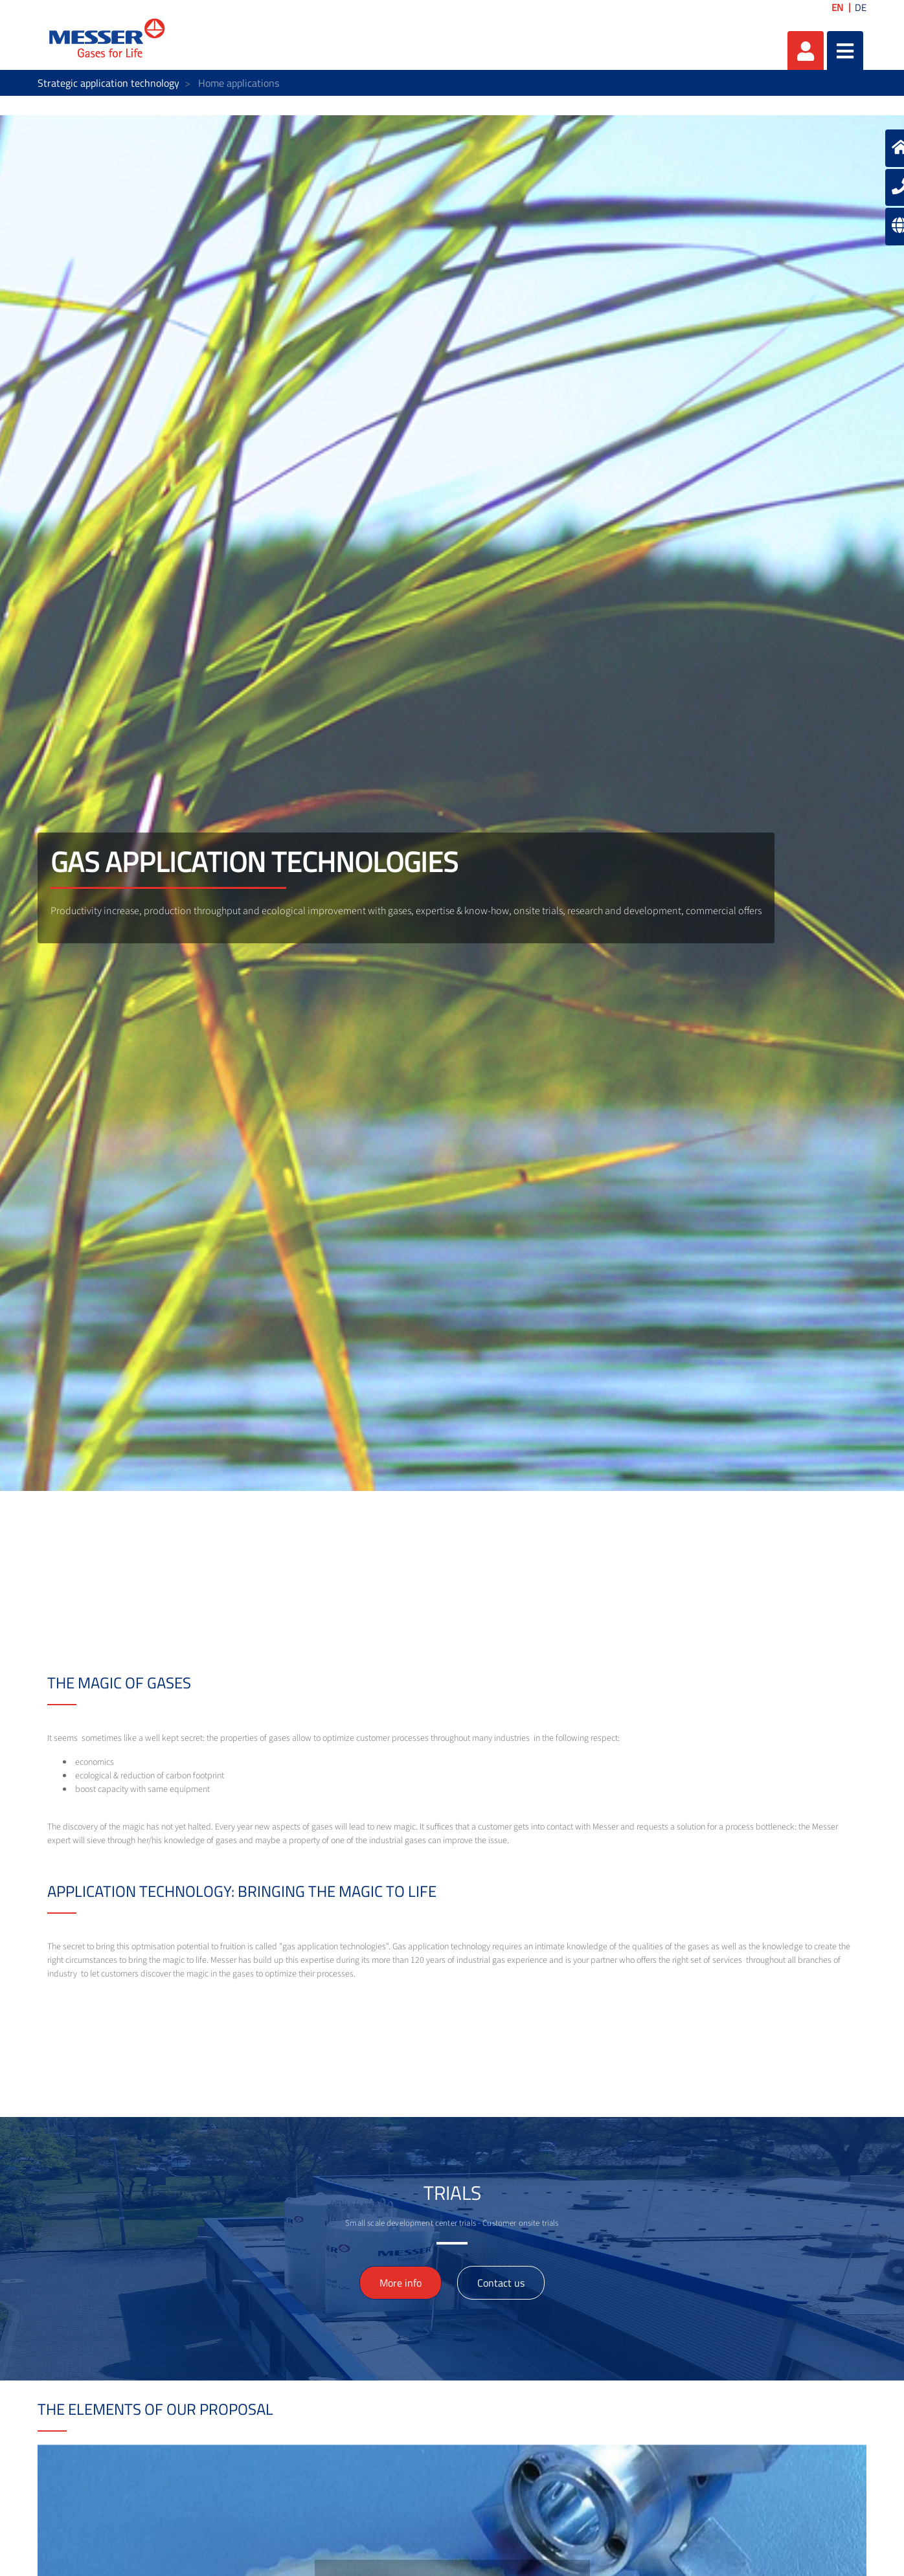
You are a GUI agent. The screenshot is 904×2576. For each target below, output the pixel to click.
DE (860, 7)
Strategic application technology (108, 83)
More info (400, 2282)
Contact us (501, 2282)
